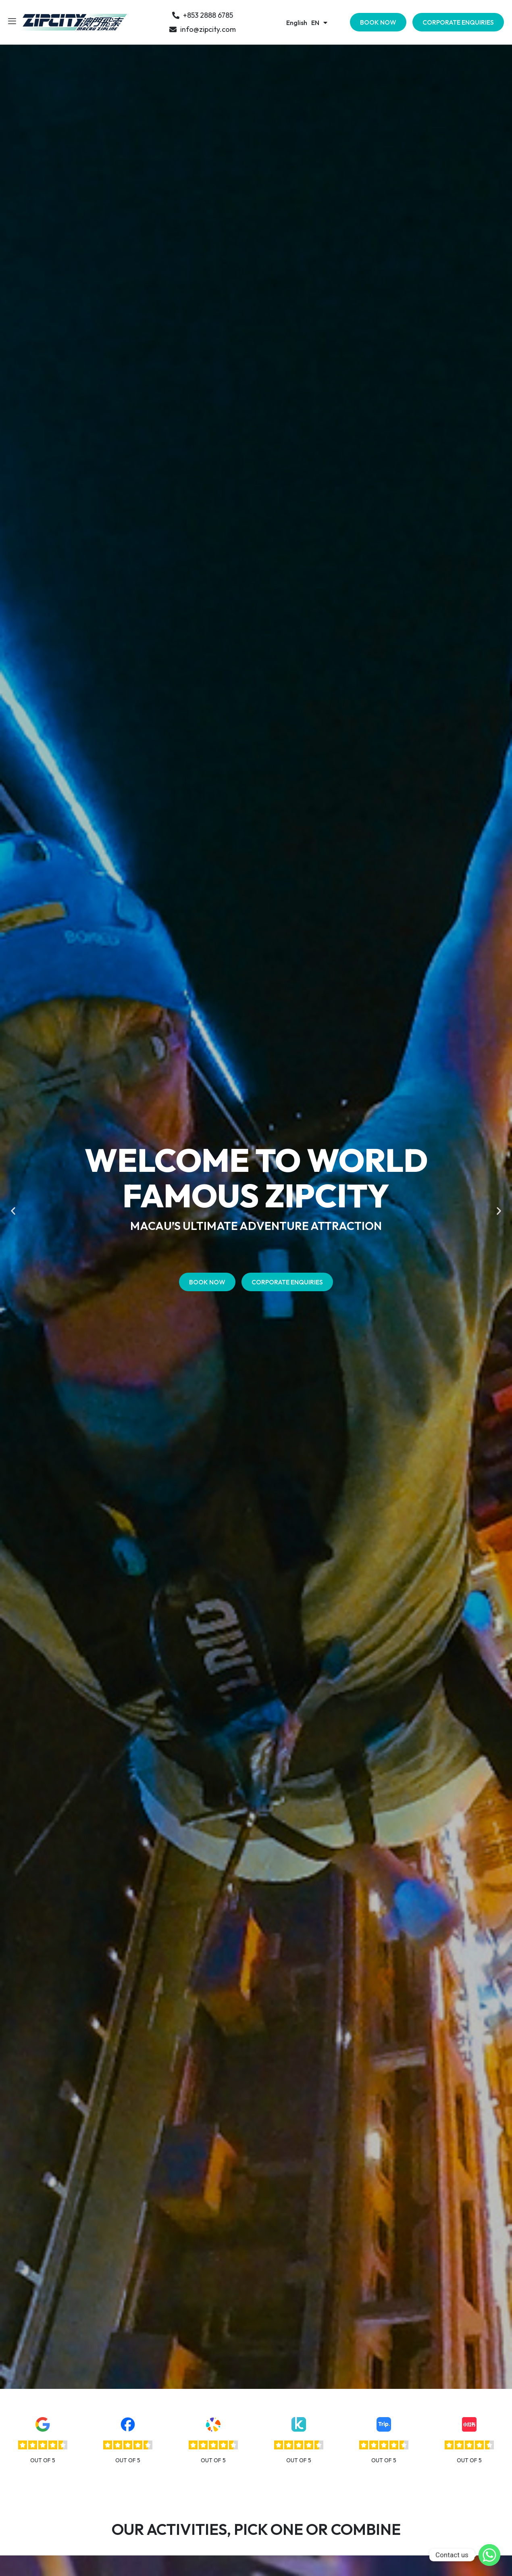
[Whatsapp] (489, 2555)
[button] (13, 1211)
